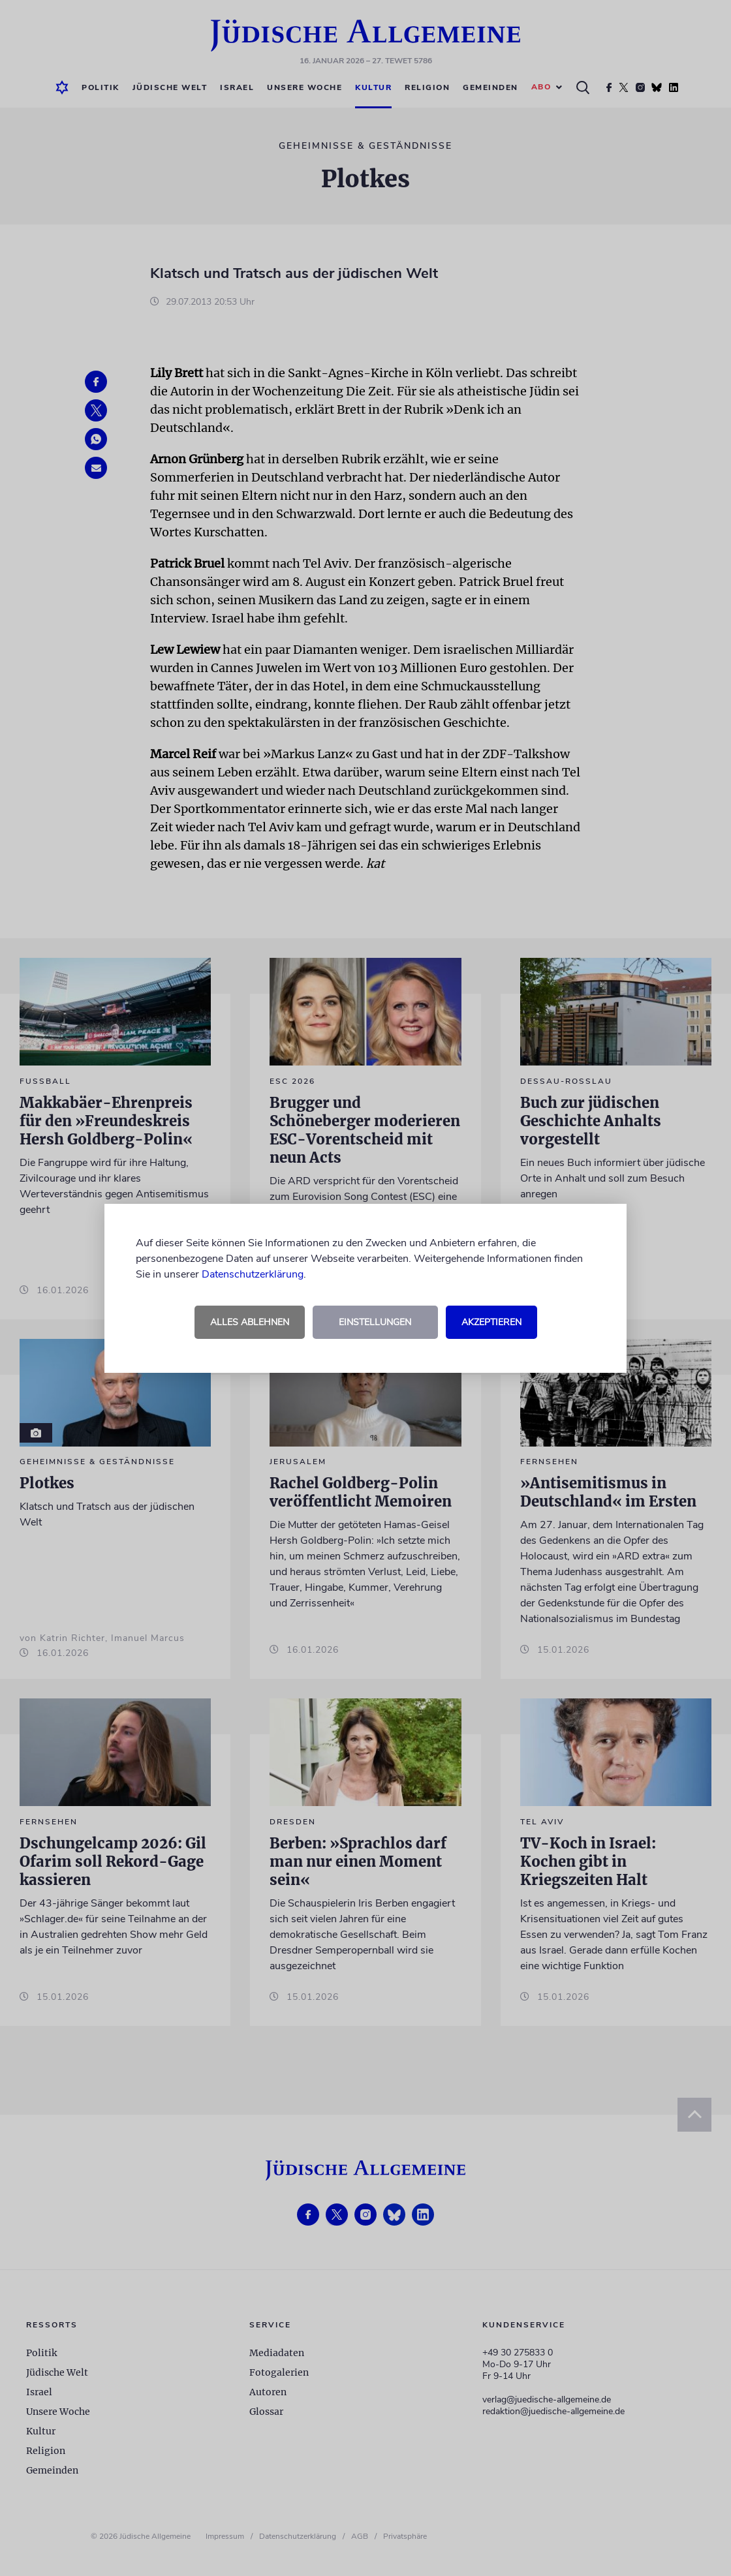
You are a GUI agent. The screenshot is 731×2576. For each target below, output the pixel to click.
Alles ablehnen (249, 1322)
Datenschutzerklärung (252, 1274)
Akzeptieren (491, 1322)
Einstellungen (375, 1322)
